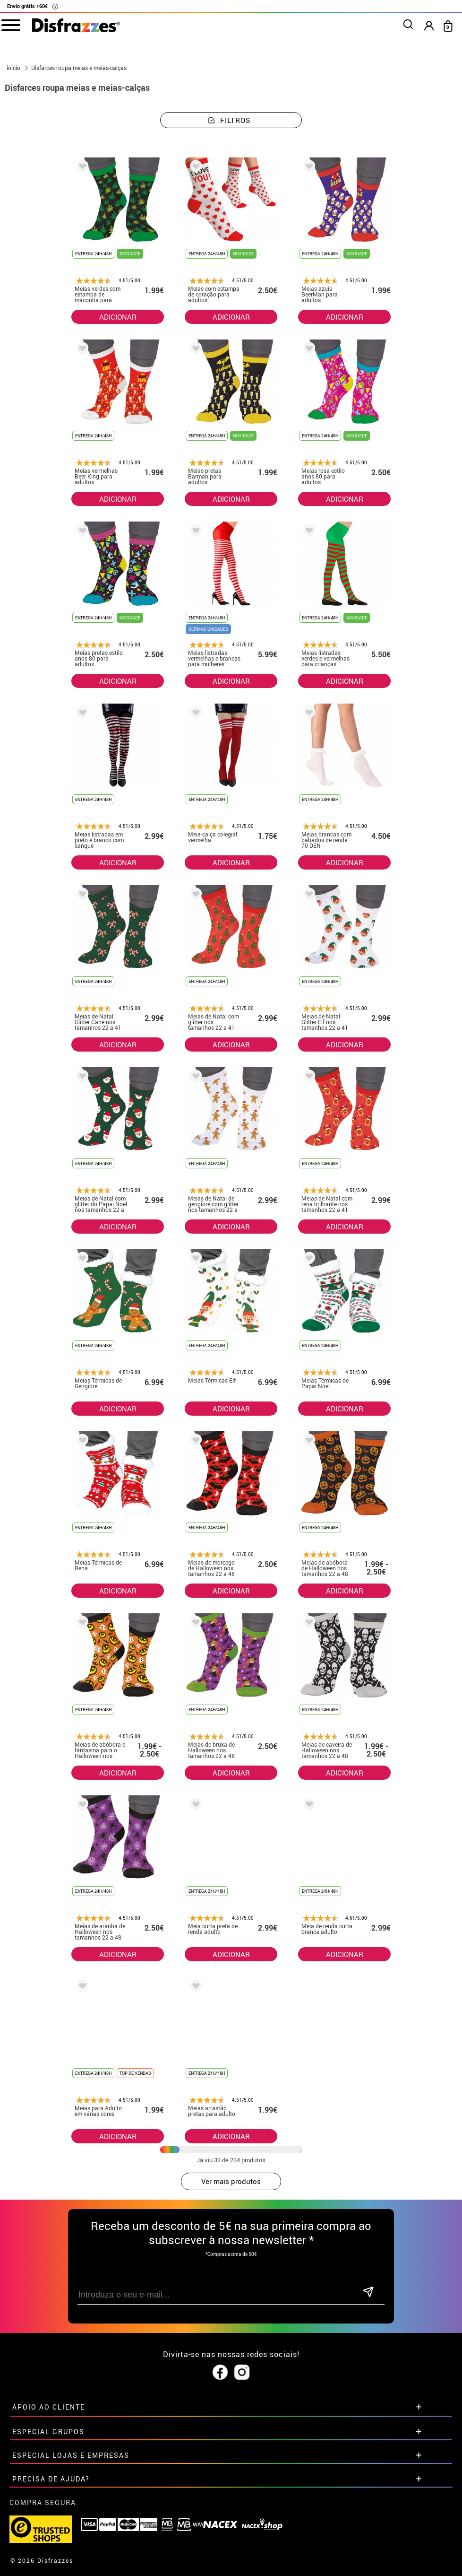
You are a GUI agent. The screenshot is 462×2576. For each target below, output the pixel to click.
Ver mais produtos (231, 2181)
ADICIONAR (118, 317)
